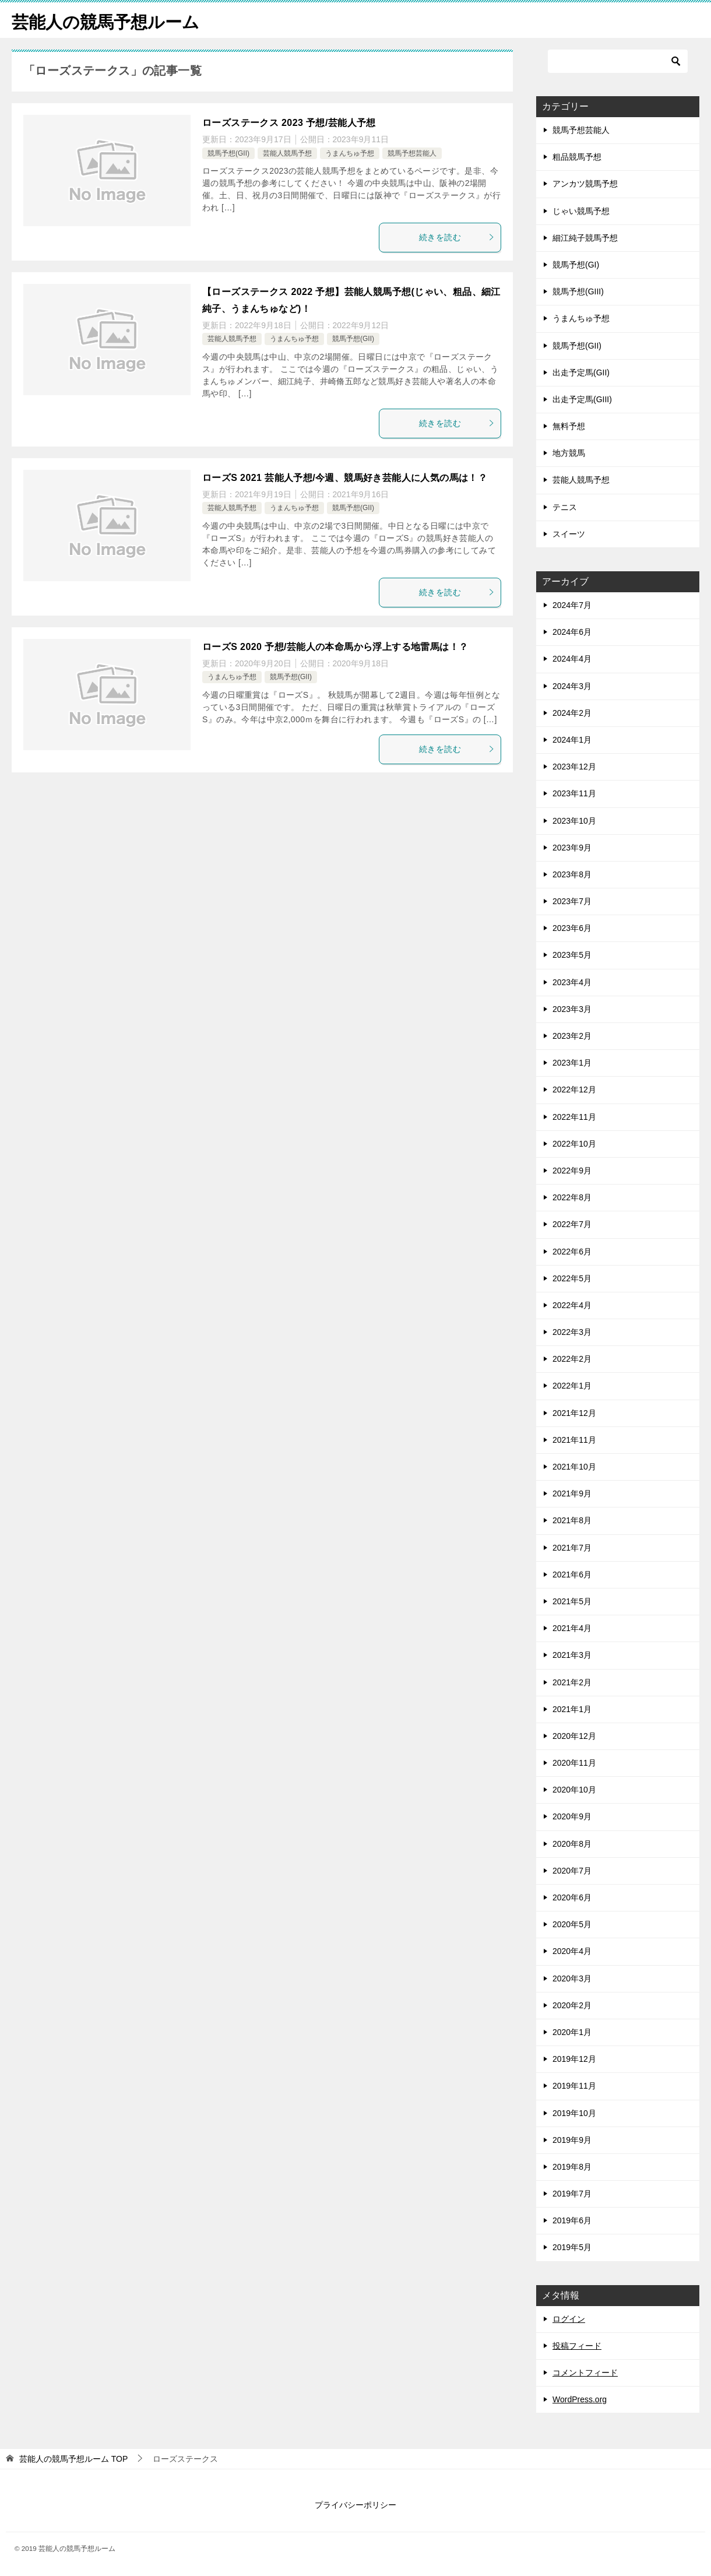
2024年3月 (572, 686)
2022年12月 (574, 1089)
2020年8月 (572, 1843)
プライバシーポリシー (355, 2505)
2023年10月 (574, 820)
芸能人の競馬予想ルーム (109, 20)
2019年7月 (572, 2193)
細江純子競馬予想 (585, 238)
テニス (564, 507)
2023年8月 (572, 874)
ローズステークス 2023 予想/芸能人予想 (289, 123)
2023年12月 (574, 766)
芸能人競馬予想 (287, 153)
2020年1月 (572, 2032)
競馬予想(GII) (228, 153)
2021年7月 (572, 1547)
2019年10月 (574, 2113)
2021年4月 (572, 1628)
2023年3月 (572, 1009)
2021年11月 (574, 1440)
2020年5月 (572, 1924)
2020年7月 (572, 1870)
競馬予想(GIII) (578, 291)
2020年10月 (574, 1789)
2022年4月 (572, 1305)
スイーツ (568, 534)
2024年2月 (572, 713)
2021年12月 (574, 1413)
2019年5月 (572, 2247)
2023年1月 (572, 1062)
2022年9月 (572, 1170)
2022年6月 (572, 1251)
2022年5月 (572, 1278)
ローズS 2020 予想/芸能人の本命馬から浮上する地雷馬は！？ (335, 647)
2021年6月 (572, 1574)
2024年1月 (572, 739)
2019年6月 (572, 2220)
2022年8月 (572, 1197)
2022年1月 (572, 1385)
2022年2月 (572, 1358)
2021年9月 (572, 1493)
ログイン (568, 2319)
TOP (73, 2458)
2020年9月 (572, 1816)
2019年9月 (572, 2140)
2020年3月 (572, 1978)
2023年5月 (572, 955)
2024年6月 (572, 632)
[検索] (618, 61)
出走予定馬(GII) (581, 372)
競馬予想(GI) (575, 264)
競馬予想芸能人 (412, 153)
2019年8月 (572, 2166)
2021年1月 (572, 1709)
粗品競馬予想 (576, 156)
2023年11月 (574, 793)
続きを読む (457, 237)
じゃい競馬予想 (581, 211)
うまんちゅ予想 (349, 153)
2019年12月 (574, 2059)
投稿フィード (576, 2345)
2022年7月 (572, 1224)
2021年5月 (572, 1601)
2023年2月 (572, 1036)
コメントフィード (585, 2372)
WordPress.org (579, 2399)
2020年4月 (572, 1951)
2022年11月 (574, 1117)
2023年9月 (572, 847)
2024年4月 (572, 658)
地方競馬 (568, 453)
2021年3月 (572, 1655)
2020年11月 (574, 1762)
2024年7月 (572, 605)
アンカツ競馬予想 (585, 183)
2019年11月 (574, 2085)
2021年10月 (574, 1466)
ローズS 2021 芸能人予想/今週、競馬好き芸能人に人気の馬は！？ (344, 478)
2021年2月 (572, 1682)
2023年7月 (572, 901)
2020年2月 (572, 2005)
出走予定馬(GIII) (582, 399)
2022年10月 (574, 1143)
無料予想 (568, 426)
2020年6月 (572, 1897)
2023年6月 (572, 928)
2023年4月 (572, 982)
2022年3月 (572, 1332)
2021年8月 (572, 1520)
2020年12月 (574, 1736)
